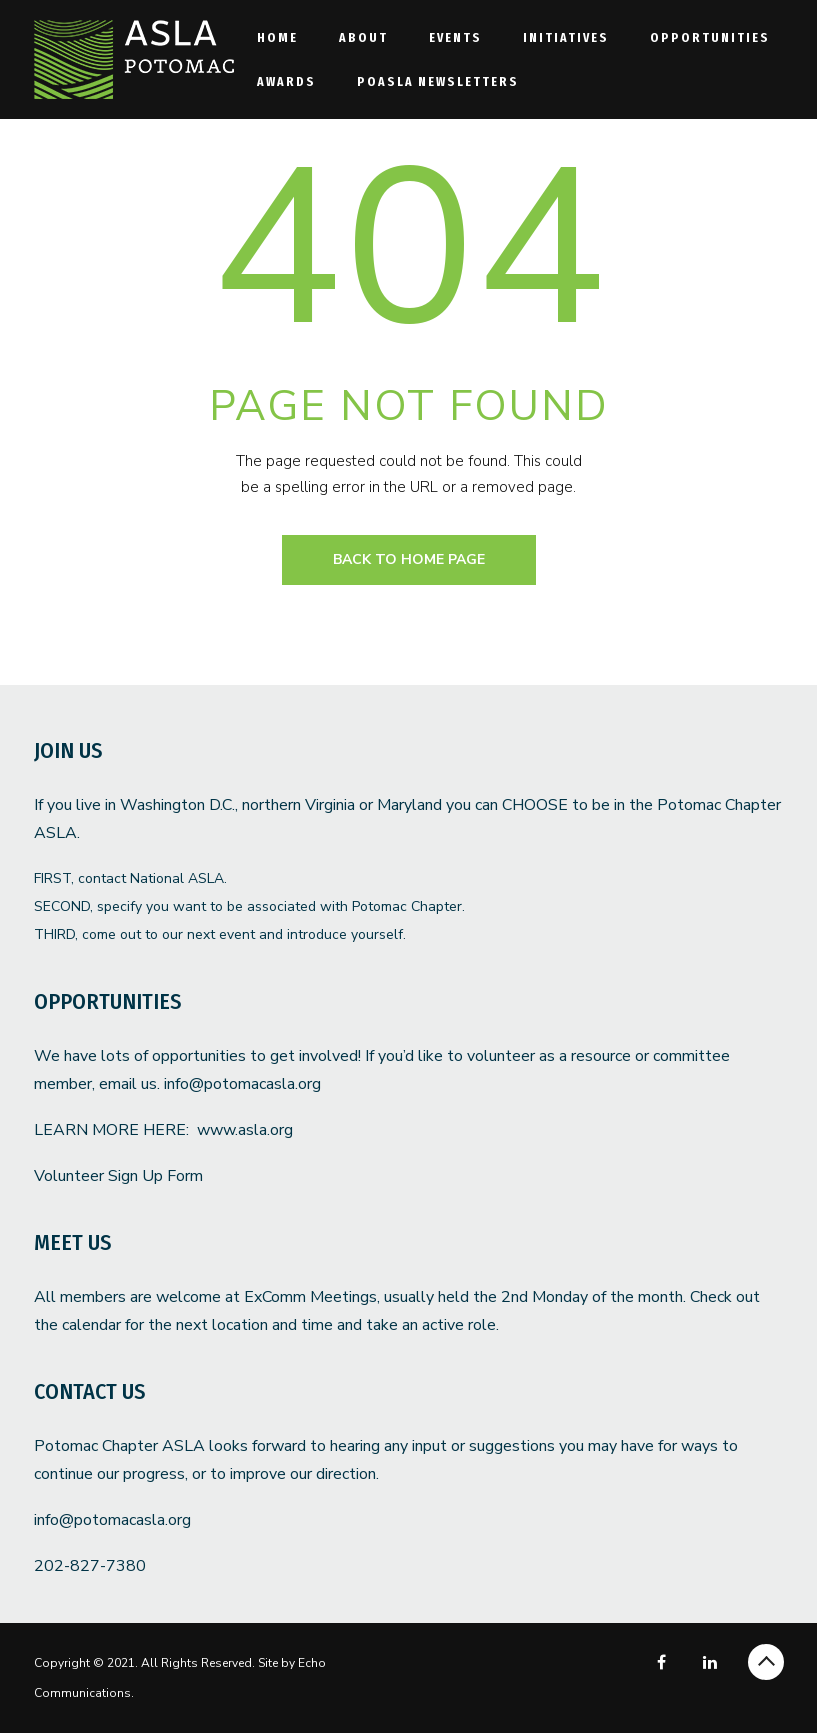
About (363, 37)
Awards (286, 81)
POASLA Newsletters (438, 81)
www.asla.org (245, 1130)
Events (455, 37)
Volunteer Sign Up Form (118, 1176)
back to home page (409, 559)
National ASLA (177, 878)
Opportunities (710, 37)
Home (277, 37)
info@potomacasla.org (242, 1084)
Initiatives (566, 37)
